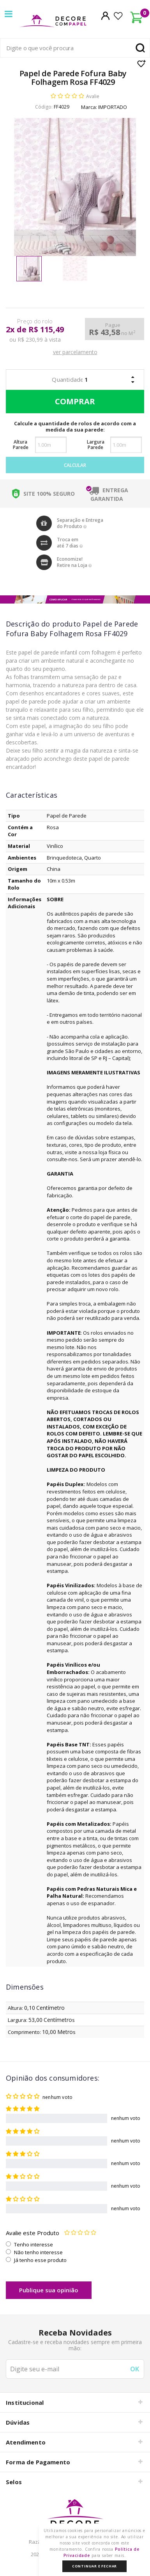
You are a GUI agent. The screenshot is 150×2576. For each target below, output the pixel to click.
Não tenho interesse (38, 2252)
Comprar (73, 401)
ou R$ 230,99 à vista (35, 340)
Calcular (75, 465)
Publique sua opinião (48, 2290)
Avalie (92, 96)
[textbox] (75, 48)
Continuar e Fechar (94, 2566)
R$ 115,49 (46, 329)
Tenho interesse (33, 2244)
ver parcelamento (75, 352)
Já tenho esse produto (40, 2260)
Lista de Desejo (141, 63)
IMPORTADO (112, 107)
